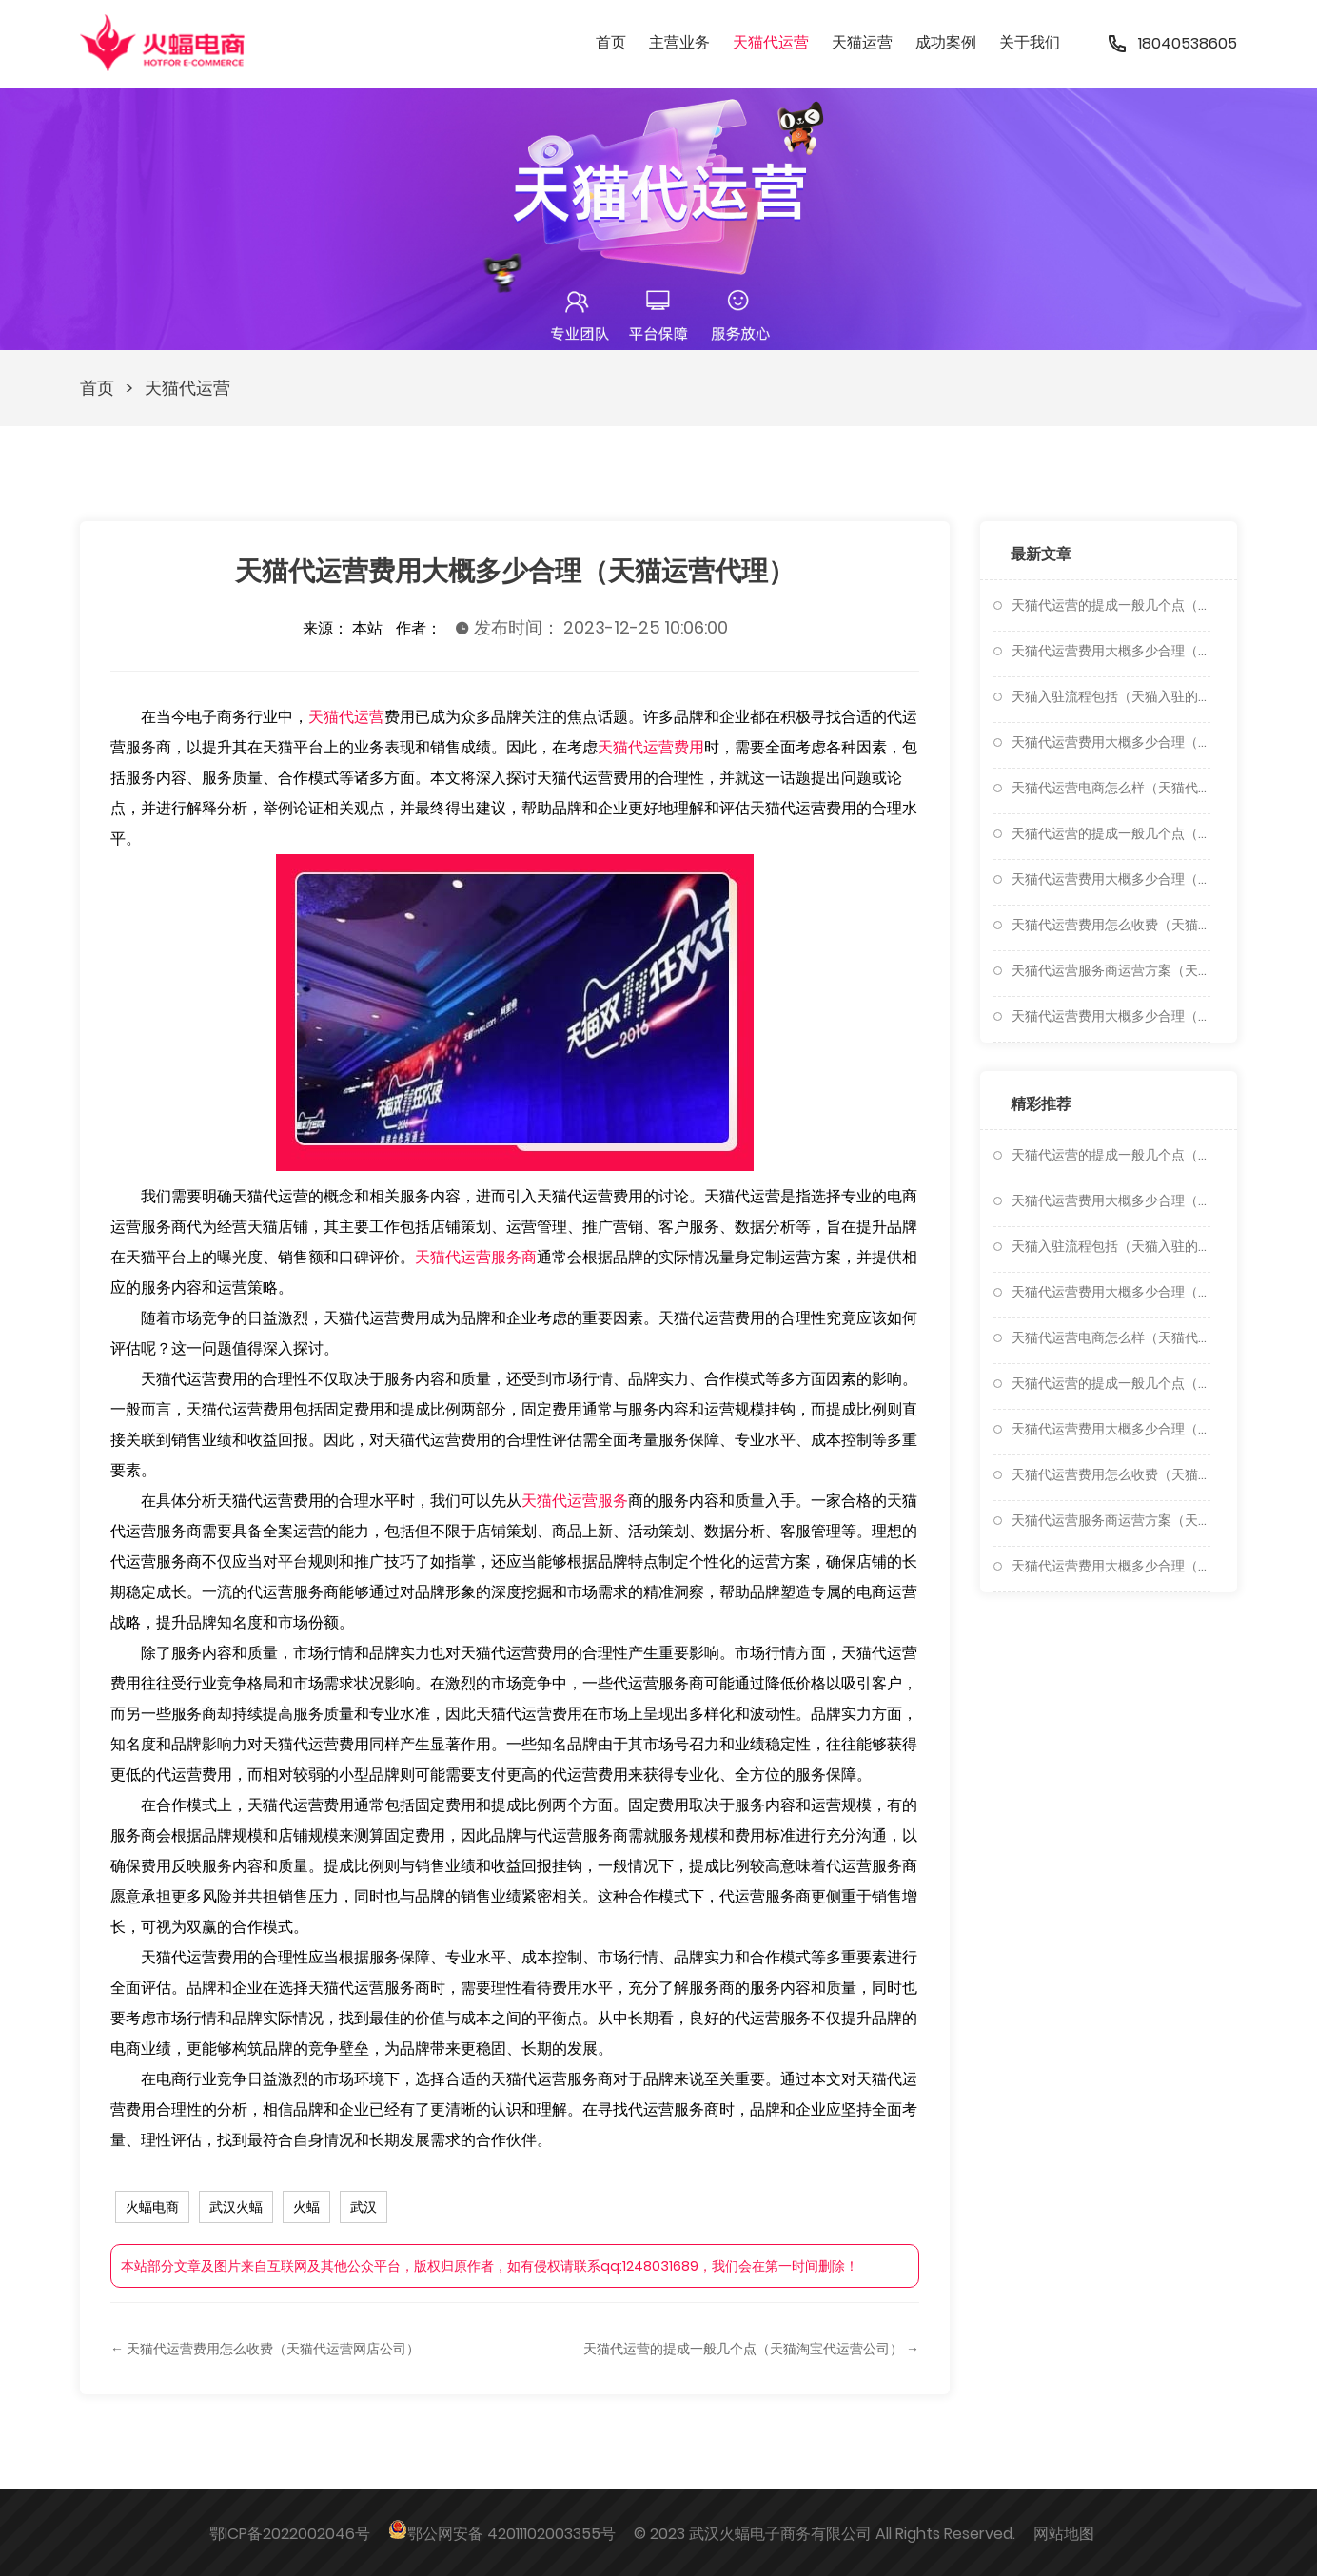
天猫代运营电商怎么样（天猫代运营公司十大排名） (1111, 787)
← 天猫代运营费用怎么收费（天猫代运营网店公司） (265, 2348)
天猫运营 (862, 42)
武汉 (363, 2206)
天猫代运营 (771, 42)
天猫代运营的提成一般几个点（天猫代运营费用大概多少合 (1111, 605)
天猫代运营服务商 (476, 1257)
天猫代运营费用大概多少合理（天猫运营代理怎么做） (1111, 741)
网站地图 (1063, 2534)
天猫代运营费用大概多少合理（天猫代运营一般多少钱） (1111, 650)
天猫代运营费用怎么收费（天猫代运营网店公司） (1111, 924)
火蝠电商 (152, 2206)
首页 (611, 42)
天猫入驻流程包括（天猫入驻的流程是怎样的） (1111, 696)
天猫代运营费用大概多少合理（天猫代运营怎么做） (1111, 1015)
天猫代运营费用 (651, 747)
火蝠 (306, 2206)
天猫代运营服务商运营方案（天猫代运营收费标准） (1111, 970)
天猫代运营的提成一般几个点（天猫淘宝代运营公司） (1111, 833)
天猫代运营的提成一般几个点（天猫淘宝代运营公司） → (751, 2348)
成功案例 (945, 42)
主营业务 (679, 42)
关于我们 (1029, 42)
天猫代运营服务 (574, 1501)
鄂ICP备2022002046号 (289, 2534)
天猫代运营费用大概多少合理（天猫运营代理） (1111, 878)
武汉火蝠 (236, 2206)
